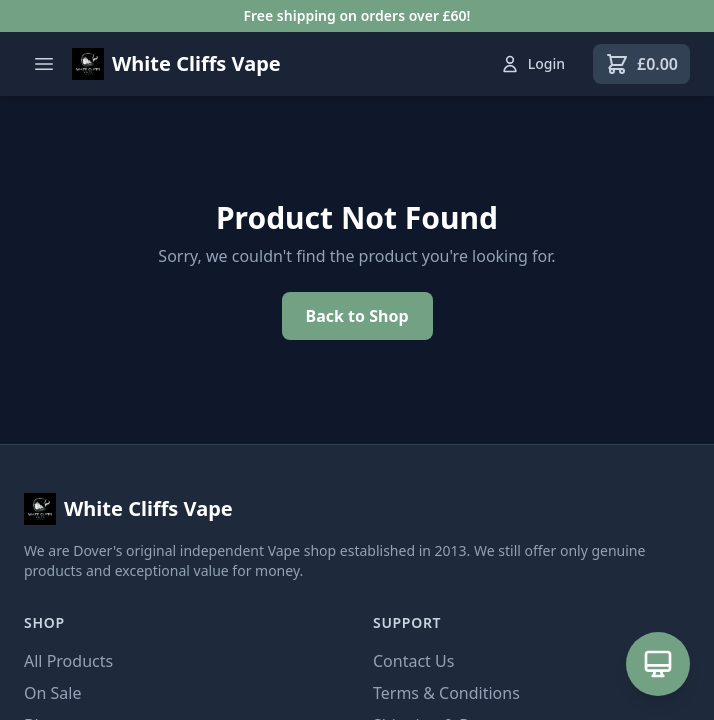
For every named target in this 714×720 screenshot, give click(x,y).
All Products (68, 661)
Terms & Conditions (446, 693)
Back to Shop (357, 316)
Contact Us (413, 661)
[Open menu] (44, 64)
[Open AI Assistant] (658, 664)
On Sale (52, 693)
